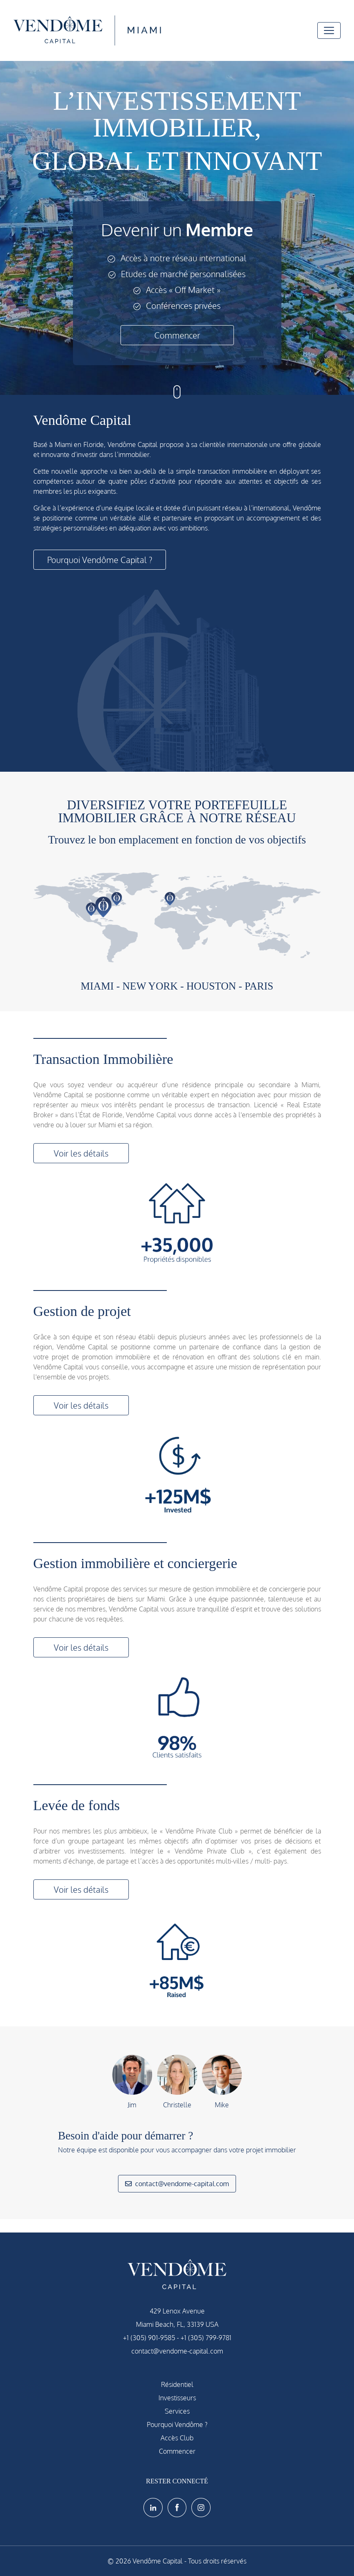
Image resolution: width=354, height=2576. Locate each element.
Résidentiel (177, 2384)
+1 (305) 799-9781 (206, 2338)
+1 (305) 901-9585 (149, 2338)
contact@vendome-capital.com (177, 2183)
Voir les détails (81, 1153)
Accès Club (177, 2438)
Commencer (177, 335)
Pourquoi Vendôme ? (177, 2424)
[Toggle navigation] (329, 30)
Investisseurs (177, 2398)
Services (177, 2411)
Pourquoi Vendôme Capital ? (99, 559)
